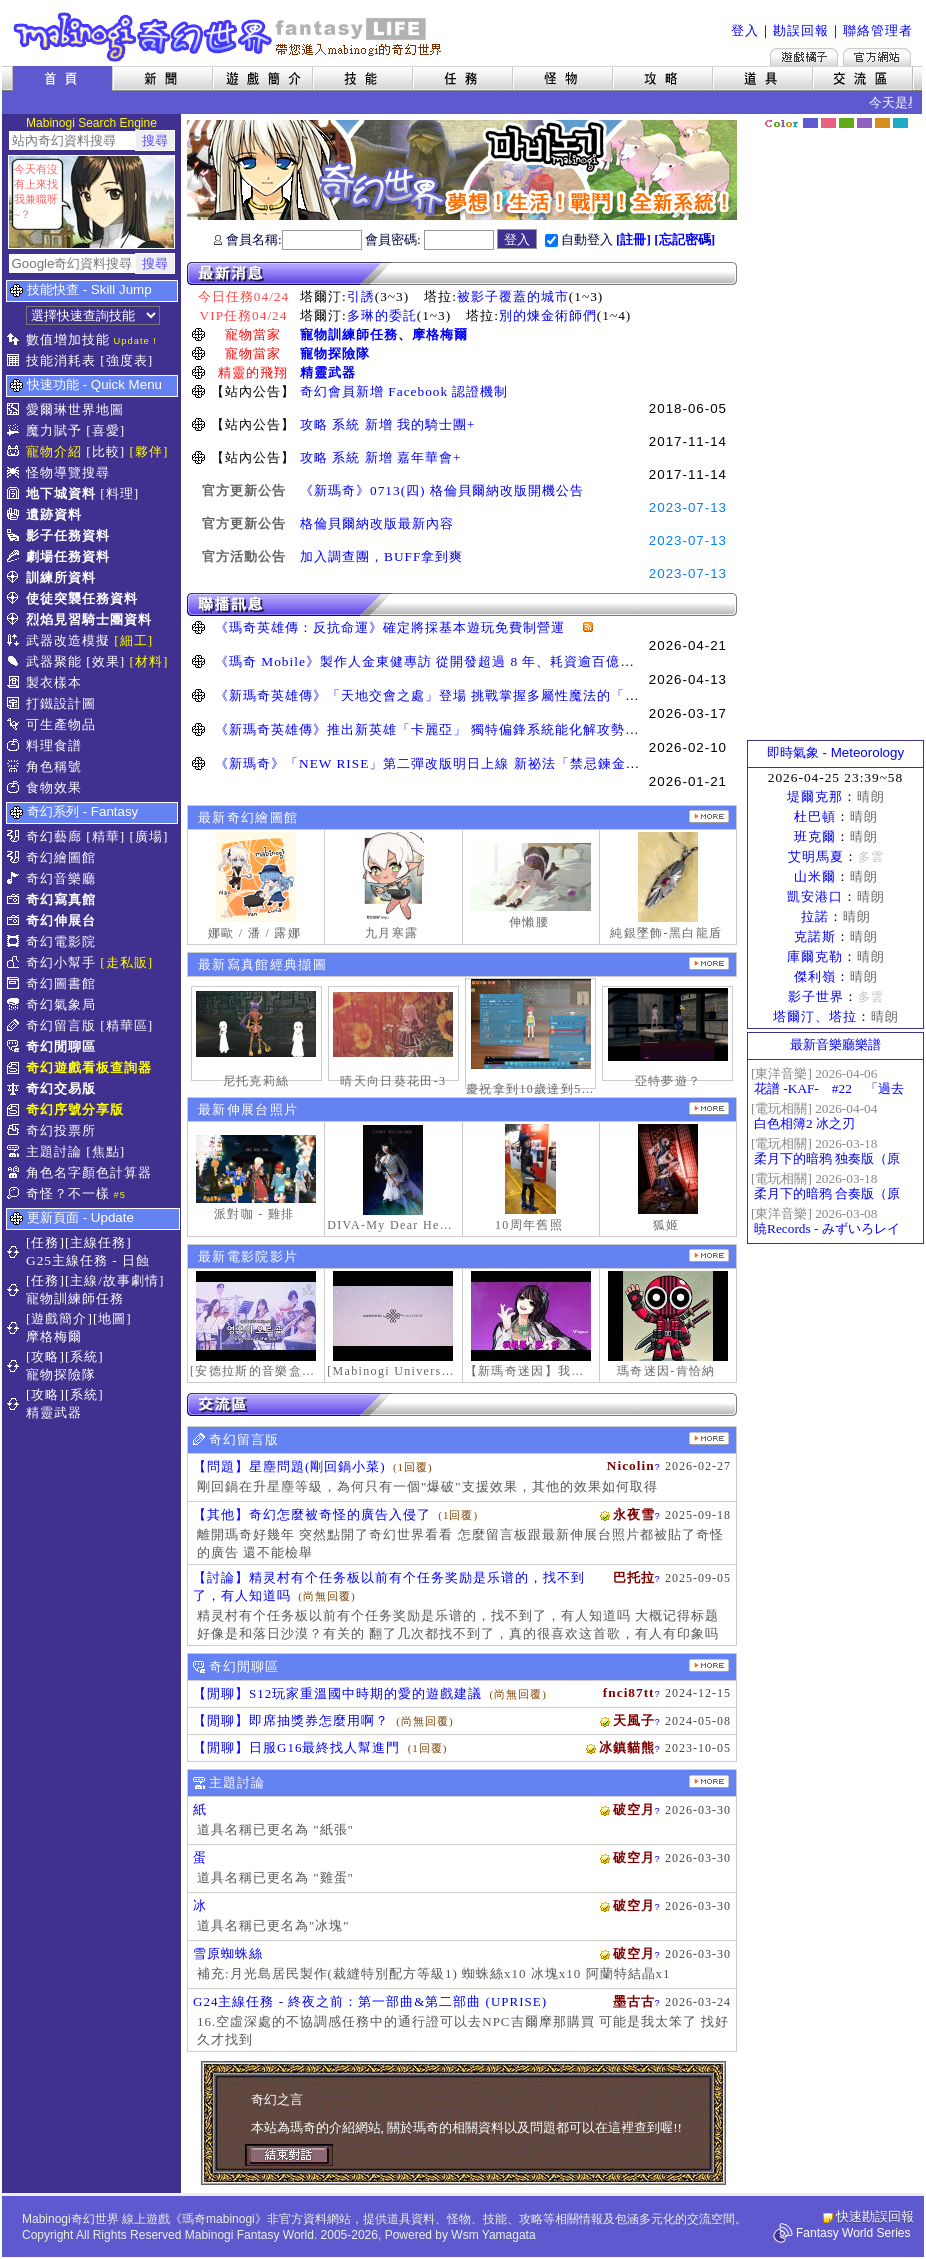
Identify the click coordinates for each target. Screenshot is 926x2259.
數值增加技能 (68, 339)
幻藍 (810, 123)
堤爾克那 (815, 796)
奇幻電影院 (61, 941)
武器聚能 (54, 661)
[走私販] (126, 962)
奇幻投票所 (61, 1130)
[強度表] (126, 360)
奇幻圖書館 (61, 983)
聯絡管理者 (878, 30)
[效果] (105, 661)
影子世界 (816, 996)
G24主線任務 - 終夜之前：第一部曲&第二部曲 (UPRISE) (370, 2001)
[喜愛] (105, 430)
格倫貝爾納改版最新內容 (377, 523)
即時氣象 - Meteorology (835, 752)
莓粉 (828, 123)
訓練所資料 (61, 577)
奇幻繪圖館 (61, 857)
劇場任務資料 (68, 556)
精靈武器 (328, 372)
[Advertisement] (836, 435)
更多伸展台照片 (709, 1108)
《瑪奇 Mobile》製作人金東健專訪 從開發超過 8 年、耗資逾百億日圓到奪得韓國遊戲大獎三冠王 (516, 661)
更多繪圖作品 (709, 816)
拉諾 (815, 916)
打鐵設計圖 (61, 703)
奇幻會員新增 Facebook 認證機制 (404, 391)
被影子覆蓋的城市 (513, 296)
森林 (846, 123)
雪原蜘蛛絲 (228, 1953)
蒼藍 (900, 123)
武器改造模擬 (68, 640)
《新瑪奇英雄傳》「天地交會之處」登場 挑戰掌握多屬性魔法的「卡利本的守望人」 (476, 695)
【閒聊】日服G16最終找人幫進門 (296, 1747)
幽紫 (864, 123)
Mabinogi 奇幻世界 (229, 37)
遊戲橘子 (804, 57)
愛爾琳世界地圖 (75, 409)
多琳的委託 (382, 315)
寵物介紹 (54, 451)
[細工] (133, 640)
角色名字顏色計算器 (89, 1172)
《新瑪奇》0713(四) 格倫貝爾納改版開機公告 (442, 490)
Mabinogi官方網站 (877, 57)
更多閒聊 (709, 1665)
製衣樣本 (54, 682)
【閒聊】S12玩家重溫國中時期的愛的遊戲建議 (337, 1693)
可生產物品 (61, 724)
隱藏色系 (911, 116)
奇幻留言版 (61, 1025)
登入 (745, 30)
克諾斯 (815, 936)
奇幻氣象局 (61, 1004)
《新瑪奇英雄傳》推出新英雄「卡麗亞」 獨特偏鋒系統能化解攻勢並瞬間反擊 (455, 729)
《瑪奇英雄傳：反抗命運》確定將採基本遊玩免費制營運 (397, 627)
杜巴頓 (815, 816)
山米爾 (815, 876)
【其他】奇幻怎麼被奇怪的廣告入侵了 (312, 1514)
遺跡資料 (54, 514)
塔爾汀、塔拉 (815, 1016)
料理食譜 (54, 745)
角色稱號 (54, 766)
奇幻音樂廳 (61, 878)
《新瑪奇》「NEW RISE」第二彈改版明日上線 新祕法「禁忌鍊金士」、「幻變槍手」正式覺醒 (511, 763)
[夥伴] (149, 451)
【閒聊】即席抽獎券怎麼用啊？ (291, 1720)
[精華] (105, 836)
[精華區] (126, 1025)
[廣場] (149, 836)
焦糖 (882, 123)
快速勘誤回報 (875, 2216)
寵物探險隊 (335, 353)
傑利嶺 (815, 976)
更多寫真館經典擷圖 (709, 963)
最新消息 (462, 273)
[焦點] (105, 1151)
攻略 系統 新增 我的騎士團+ (388, 424)
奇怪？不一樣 (68, 1193)
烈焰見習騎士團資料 (89, 619)
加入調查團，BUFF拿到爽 (381, 556)
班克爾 (815, 836)
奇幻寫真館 (61, 899)
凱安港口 (815, 896)
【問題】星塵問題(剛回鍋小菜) (289, 1466)
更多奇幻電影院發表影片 (709, 1255)
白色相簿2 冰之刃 (804, 1123)
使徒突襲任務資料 (82, 598)
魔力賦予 (54, 430)
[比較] (105, 451)
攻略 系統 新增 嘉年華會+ (381, 457)
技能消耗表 (61, 360)
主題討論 (54, 1151)
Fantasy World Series (853, 2233)
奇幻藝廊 (54, 836)
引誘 (361, 296)
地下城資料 (61, 493)
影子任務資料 (68, 535)
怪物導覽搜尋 (68, 472)
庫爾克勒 (815, 956)
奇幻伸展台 (61, 920)
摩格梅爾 (440, 334)
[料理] (119, 493)
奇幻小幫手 (61, 962)
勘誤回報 (801, 30)
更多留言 (709, 1438)
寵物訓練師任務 (349, 334)
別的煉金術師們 (548, 315)
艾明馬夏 (816, 856)
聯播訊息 (462, 604)
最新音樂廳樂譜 (835, 1044)
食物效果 (54, 787)
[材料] (149, 661)
